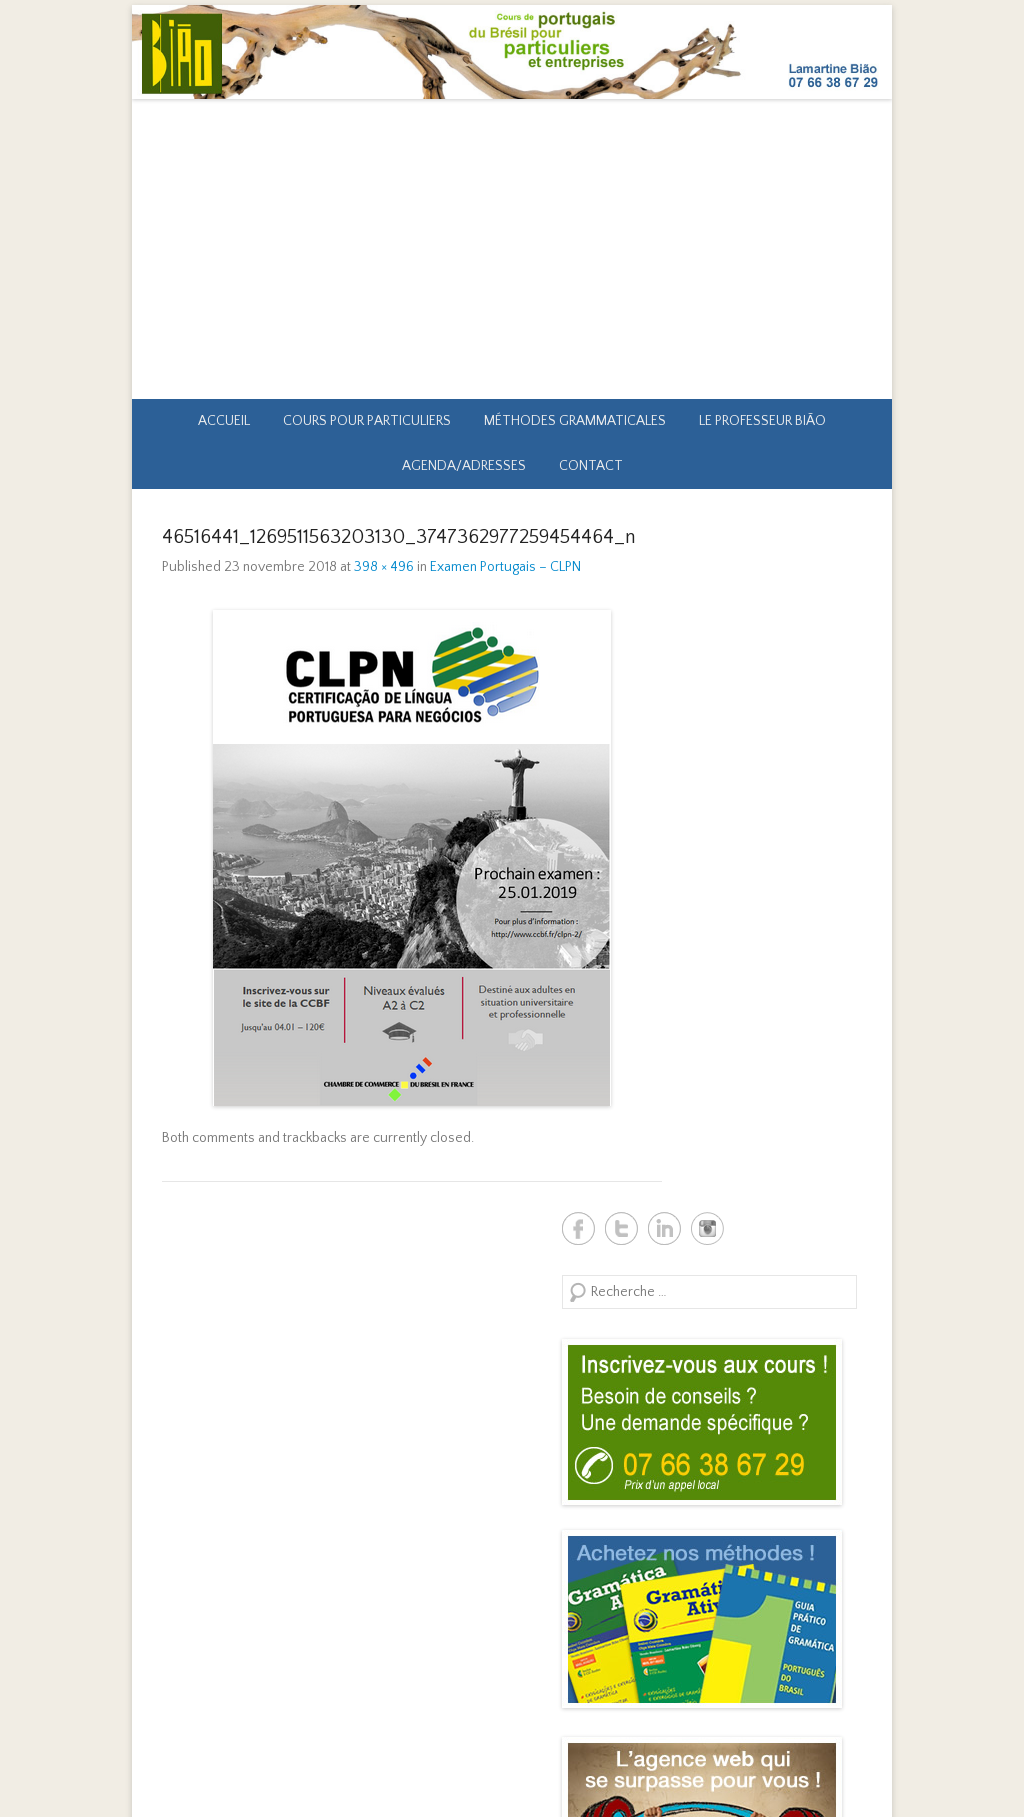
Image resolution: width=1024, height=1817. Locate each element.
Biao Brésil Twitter (621, 1228)
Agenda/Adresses (464, 466)
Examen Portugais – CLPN (505, 567)
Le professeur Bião (762, 421)
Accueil (224, 421)
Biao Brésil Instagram (707, 1228)
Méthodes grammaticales (575, 421)
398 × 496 (384, 567)
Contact (591, 466)
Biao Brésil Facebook (578, 1228)
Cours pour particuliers (367, 421)
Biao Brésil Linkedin (664, 1228)
